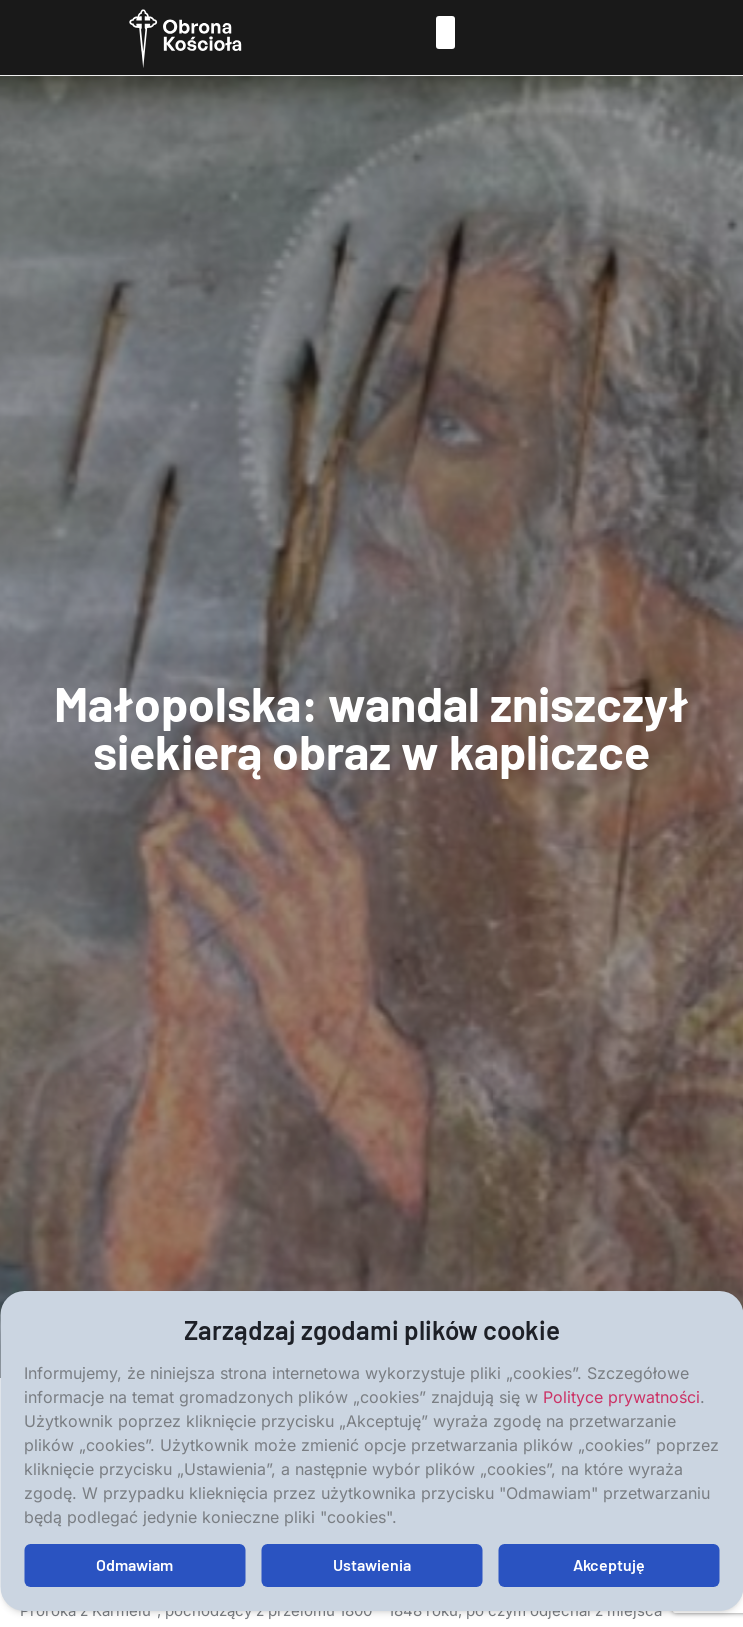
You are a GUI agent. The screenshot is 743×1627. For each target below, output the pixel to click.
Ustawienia (372, 1564)
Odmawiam (134, 1564)
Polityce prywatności (621, 1397)
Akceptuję (609, 1564)
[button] (445, 32)
